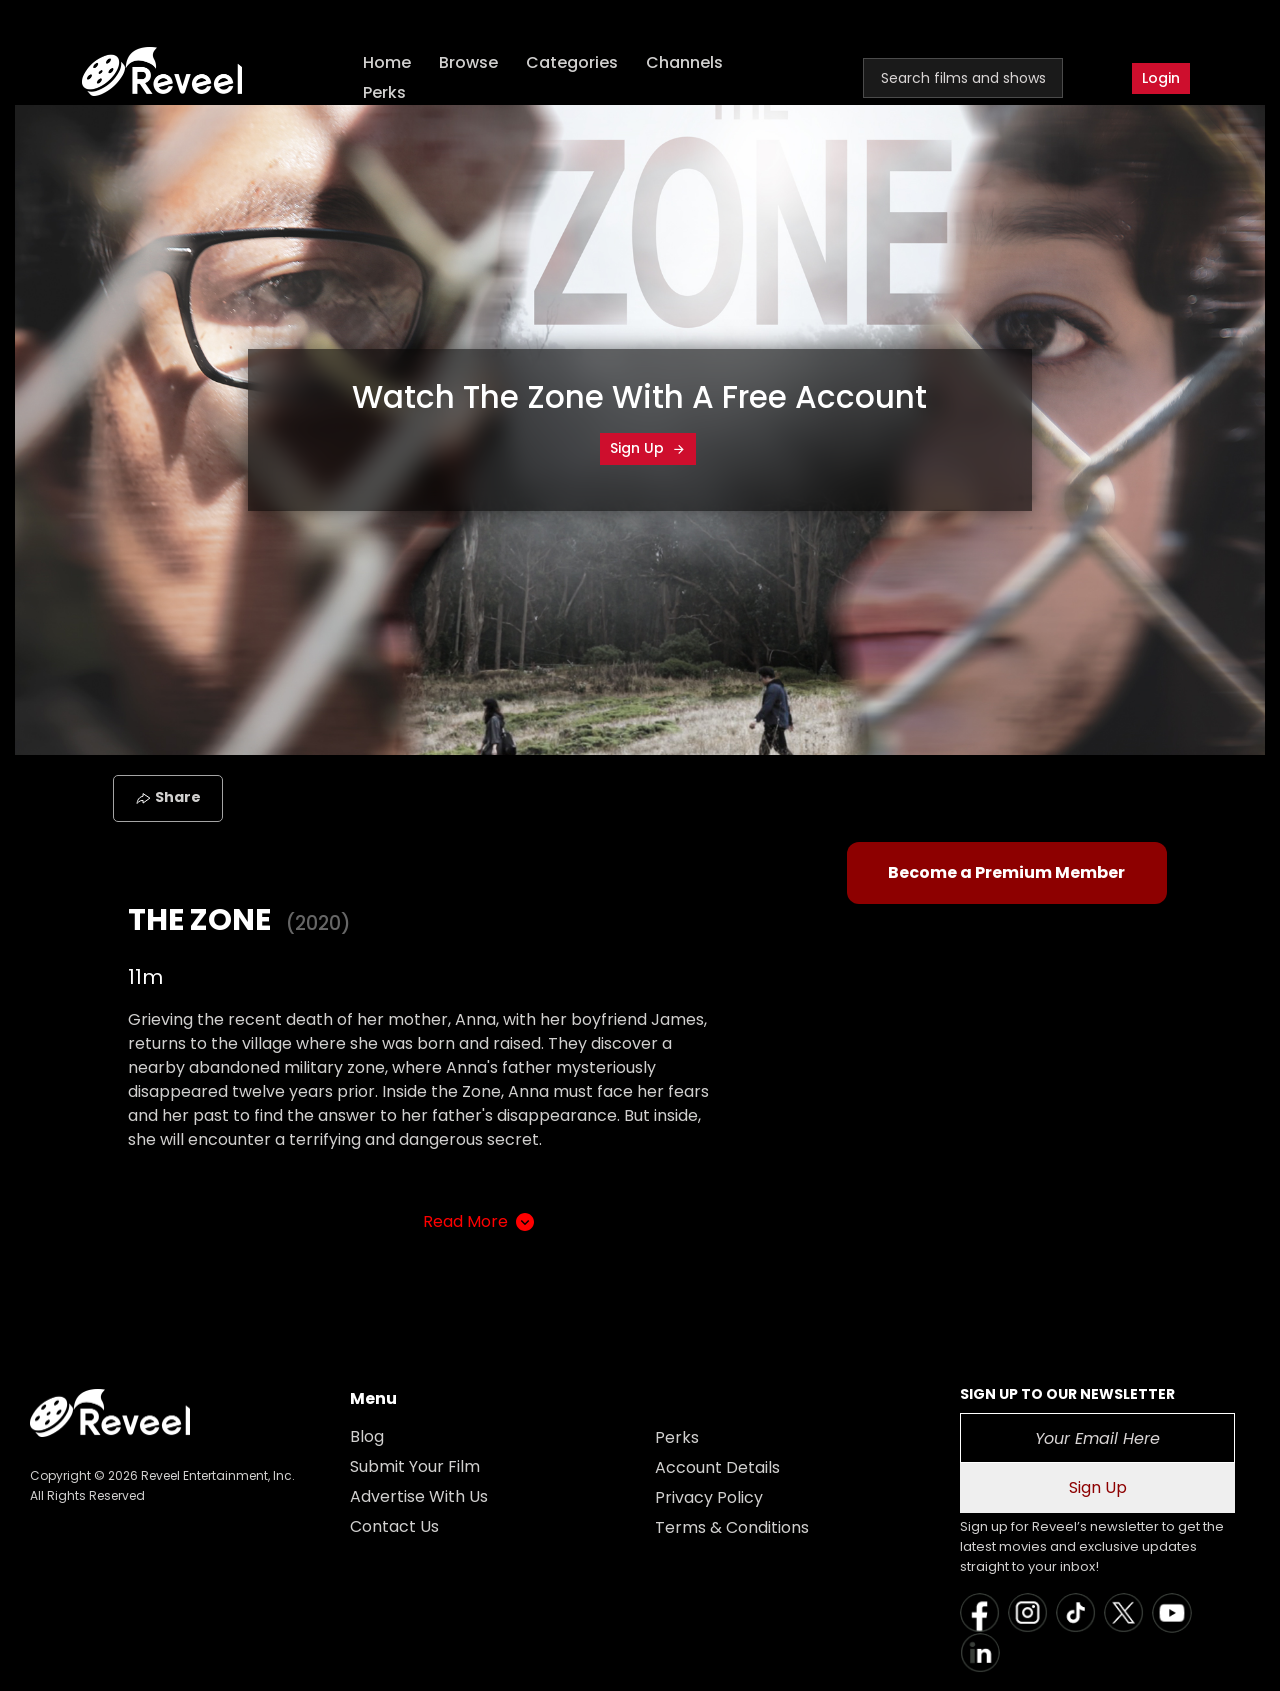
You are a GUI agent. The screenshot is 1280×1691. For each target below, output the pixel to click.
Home (388, 62)
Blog (367, 1436)
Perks (385, 92)
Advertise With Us (419, 1496)
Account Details (717, 1467)
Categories (573, 62)
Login (1161, 78)
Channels (685, 62)
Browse (469, 62)
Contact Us (394, 1526)
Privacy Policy (709, 1497)
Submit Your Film (415, 1466)
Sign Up (648, 448)
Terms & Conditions (732, 1527)
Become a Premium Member (1006, 872)
